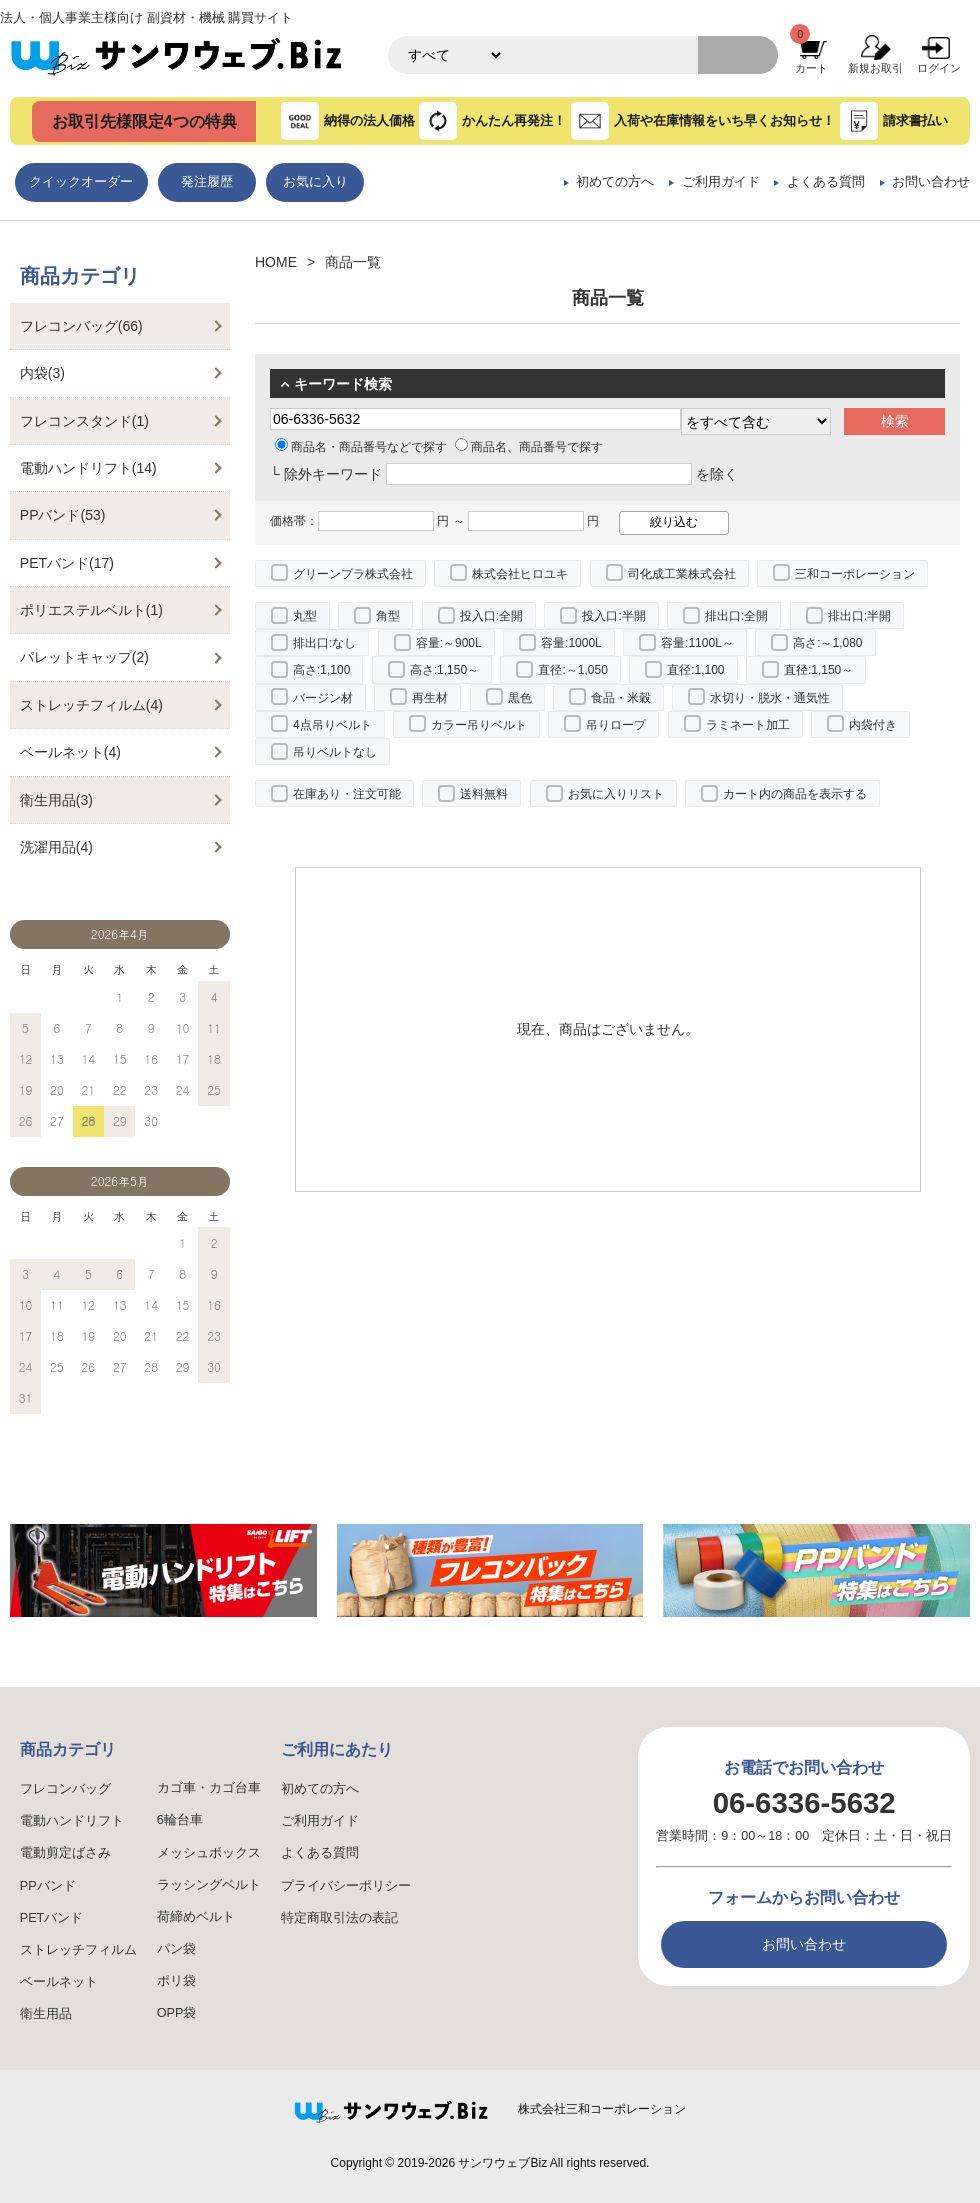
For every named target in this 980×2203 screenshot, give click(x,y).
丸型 (305, 616)
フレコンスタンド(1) (84, 421)
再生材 (430, 698)
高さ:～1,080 (827, 643)
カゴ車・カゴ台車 (209, 1788)
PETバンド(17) (67, 563)
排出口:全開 (736, 616)
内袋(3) (42, 373)
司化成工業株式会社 (682, 574)
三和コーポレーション (855, 574)
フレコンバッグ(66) (81, 326)
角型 (388, 616)
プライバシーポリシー (346, 1886)
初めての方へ (615, 182)
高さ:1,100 (321, 670)
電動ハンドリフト (72, 1821)
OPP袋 (177, 2013)
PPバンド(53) (63, 515)
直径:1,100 (695, 670)
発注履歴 (207, 182)
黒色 (520, 698)
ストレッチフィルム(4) (91, 705)
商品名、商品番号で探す (529, 447)
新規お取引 (875, 68)
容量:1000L (571, 643)
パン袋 (176, 1949)
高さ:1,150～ (444, 670)
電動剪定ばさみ (65, 1853)
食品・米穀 (621, 698)
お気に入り (315, 182)
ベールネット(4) (70, 752)
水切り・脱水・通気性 (770, 698)
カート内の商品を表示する (795, 794)
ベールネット (59, 1982)
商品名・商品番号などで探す (361, 447)
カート (811, 68)
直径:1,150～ (818, 670)
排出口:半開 (859, 616)
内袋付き (873, 725)
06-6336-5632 (804, 1802)
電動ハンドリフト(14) (88, 468)
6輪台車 (180, 1820)
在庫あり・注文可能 (347, 794)
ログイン (939, 68)
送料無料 (484, 794)
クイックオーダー (81, 182)
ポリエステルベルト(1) (91, 610)
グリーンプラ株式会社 (353, 574)
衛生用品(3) (56, 800)
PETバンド (52, 1918)
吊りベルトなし (335, 752)
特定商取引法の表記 (339, 1918)
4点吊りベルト (332, 725)
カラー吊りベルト (479, 725)
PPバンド (48, 1886)
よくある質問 (826, 182)
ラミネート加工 (748, 725)
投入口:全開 (491, 616)
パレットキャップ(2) (84, 657)
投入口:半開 (613, 616)
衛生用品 (46, 2014)
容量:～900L (449, 643)
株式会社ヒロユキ (520, 574)
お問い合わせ (931, 182)
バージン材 (323, 698)
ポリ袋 (176, 1981)
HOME (276, 262)
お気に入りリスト (616, 794)
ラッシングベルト (209, 1885)
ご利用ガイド (721, 182)
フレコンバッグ (65, 1789)
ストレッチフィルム (78, 1950)
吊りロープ (616, 725)
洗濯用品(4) (56, 847)
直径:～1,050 (572, 670)
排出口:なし (324, 643)
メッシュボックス (209, 1853)
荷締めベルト (196, 1917)
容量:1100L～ (697, 643)
